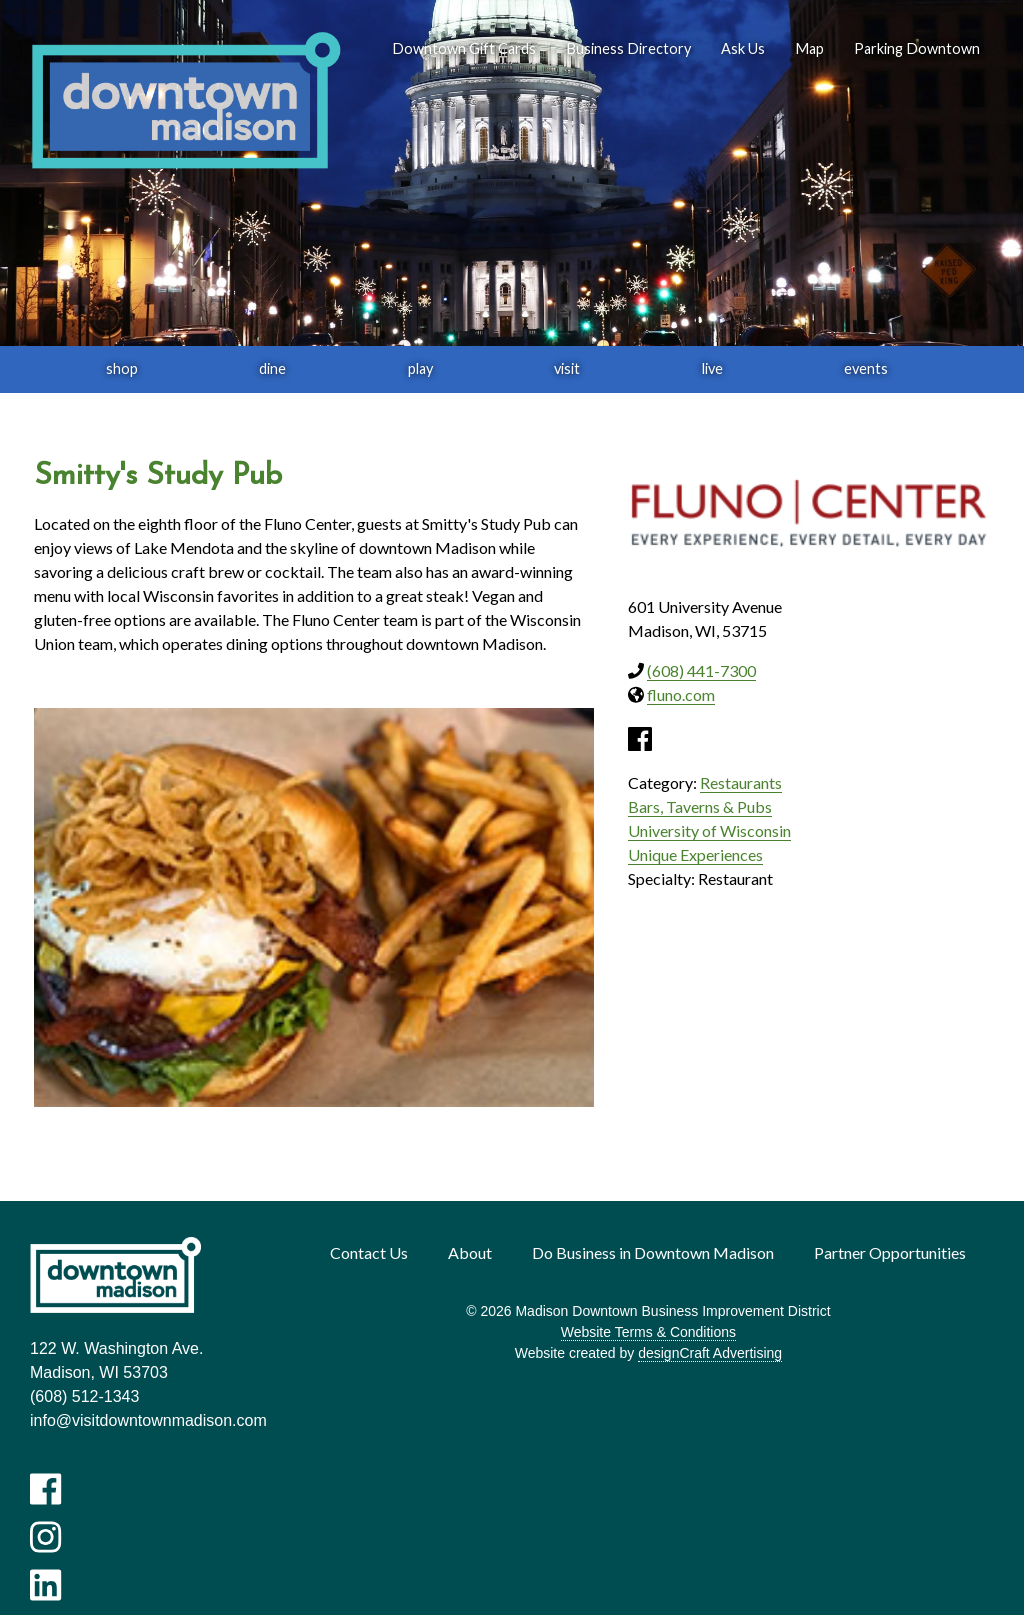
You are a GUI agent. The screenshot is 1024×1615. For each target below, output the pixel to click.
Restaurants (741, 782)
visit (567, 368)
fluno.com (681, 694)
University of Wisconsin (709, 830)
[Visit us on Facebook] (45, 1489)
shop (122, 368)
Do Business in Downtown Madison (653, 1252)
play (420, 368)
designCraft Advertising (710, 1353)
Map (809, 48)
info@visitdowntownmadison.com (148, 1420)
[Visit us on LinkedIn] (45, 1585)
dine (272, 368)
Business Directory (628, 48)
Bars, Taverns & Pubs (700, 806)
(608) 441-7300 (701, 670)
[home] (185, 101)
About (470, 1252)
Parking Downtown (917, 48)
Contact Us (369, 1252)
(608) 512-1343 (84, 1396)
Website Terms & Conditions (648, 1332)
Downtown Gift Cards (464, 48)
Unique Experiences (695, 854)
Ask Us (743, 48)
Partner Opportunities (890, 1252)
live (712, 368)
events (866, 368)
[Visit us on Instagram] (45, 1537)
